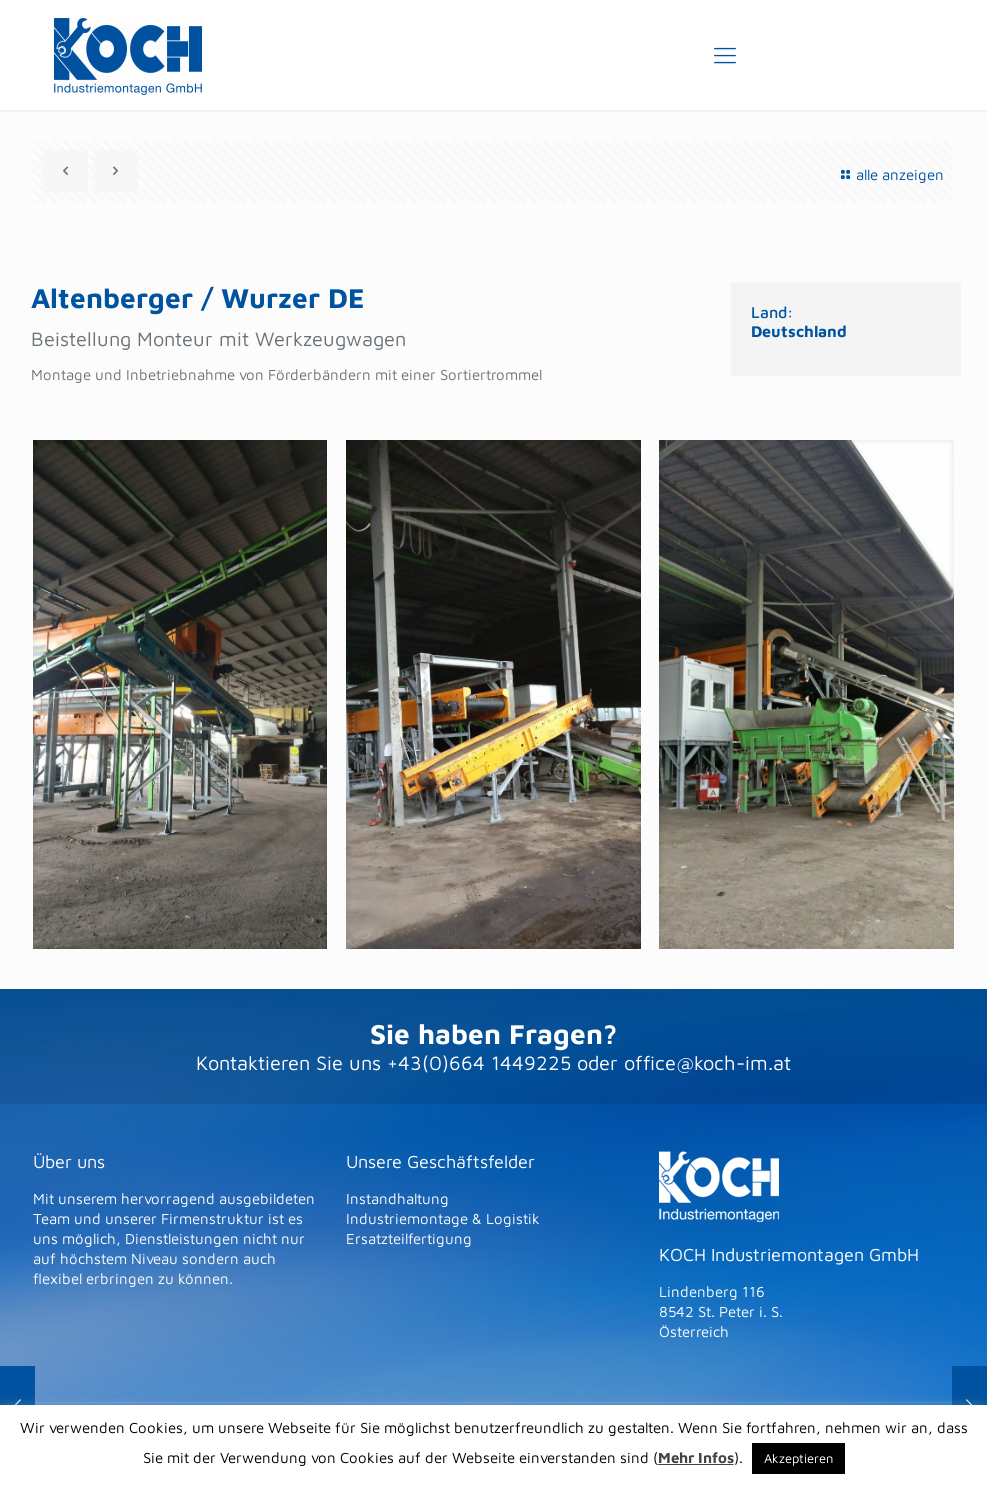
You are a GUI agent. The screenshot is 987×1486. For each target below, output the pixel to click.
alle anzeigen (889, 174)
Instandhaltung (397, 1198)
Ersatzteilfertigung (409, 1238)
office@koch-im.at (707, 1062)
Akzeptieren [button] (798, 1458)
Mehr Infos (696, 1457)
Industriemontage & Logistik (443, 1218)
